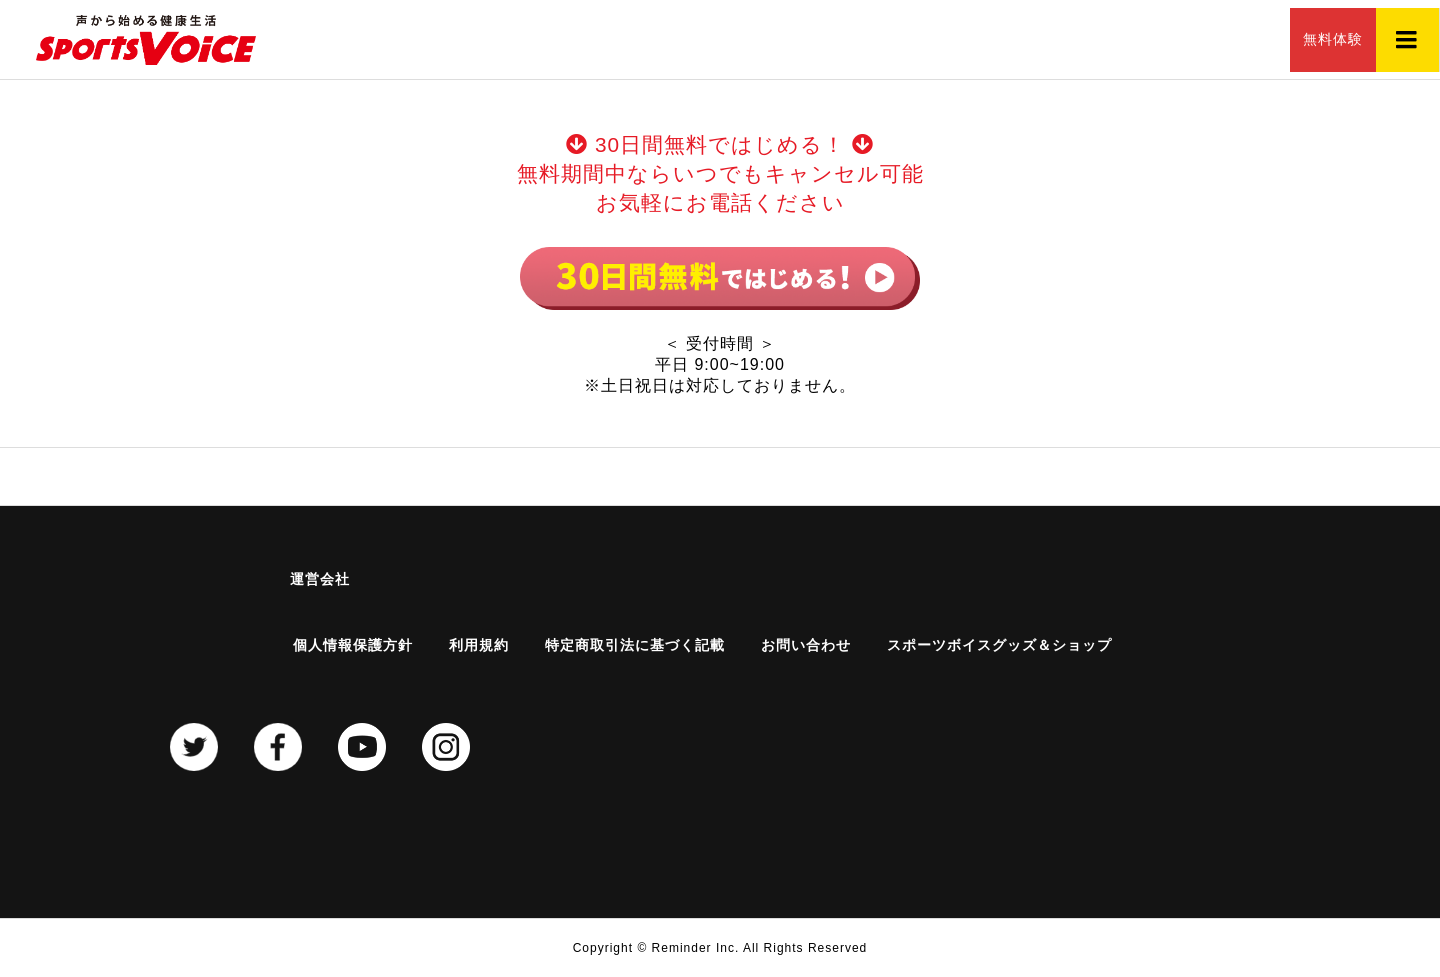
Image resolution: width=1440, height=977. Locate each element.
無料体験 (1310, 39)
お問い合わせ (806, 645)
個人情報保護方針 (353, 645)
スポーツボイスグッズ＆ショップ (999, 645)
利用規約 (479, 645)
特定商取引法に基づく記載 (635, 645)
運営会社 (320, 579)
